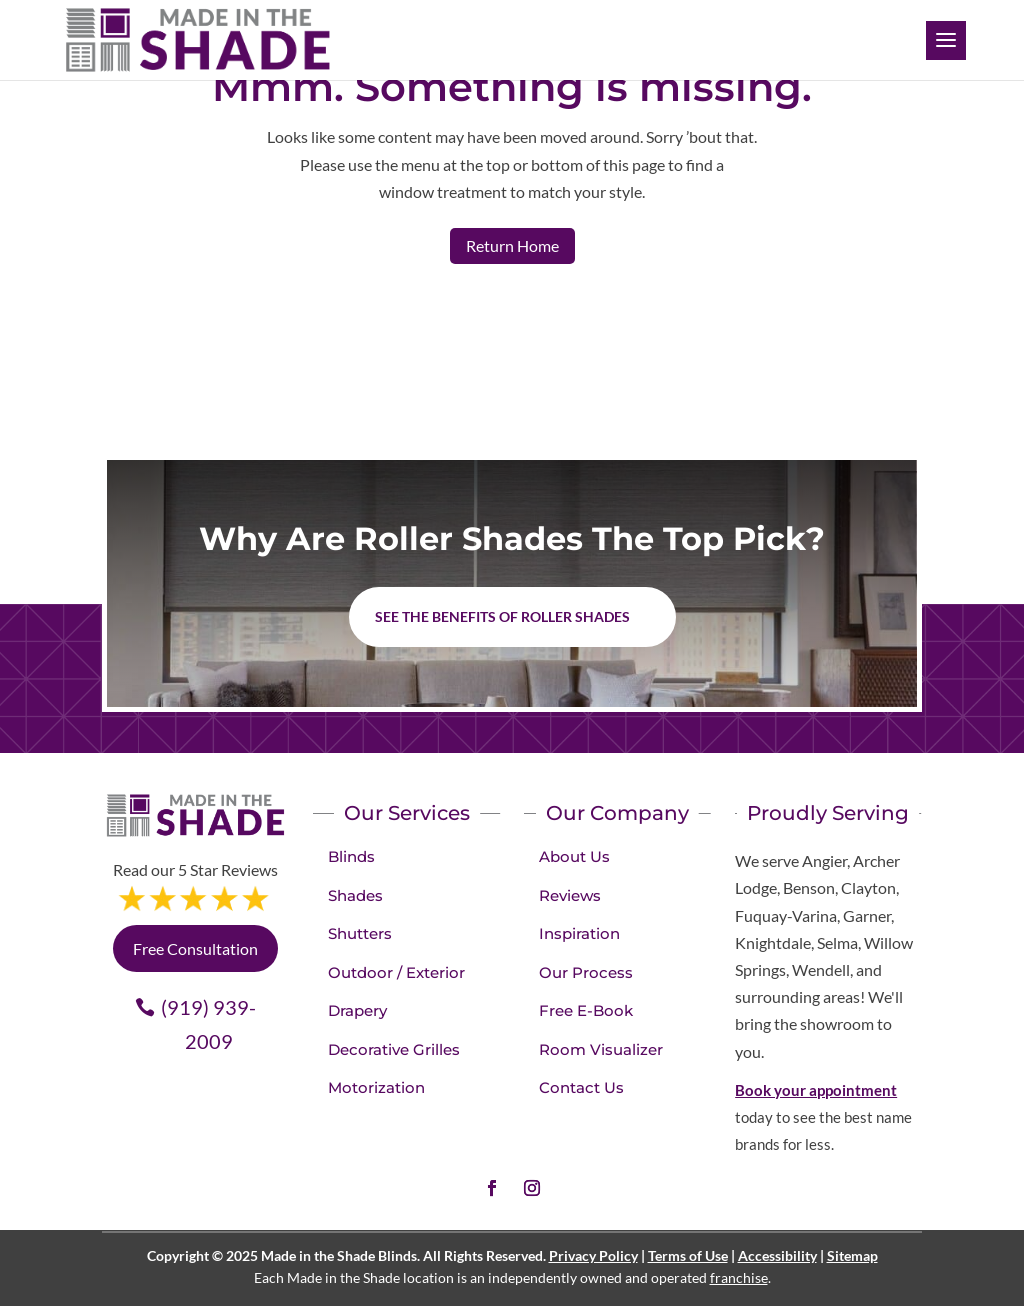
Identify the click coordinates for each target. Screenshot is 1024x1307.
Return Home (512, 245)
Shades (355, 895)
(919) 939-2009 (208, 1024)
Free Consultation (195, 948)
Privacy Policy (593, 1255)
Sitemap (852, 1255)
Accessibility (777, 1255)
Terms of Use (688, 1255)
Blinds (351, 856)
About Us (574, 856)
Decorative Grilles (394, 1049)
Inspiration (579, 933)
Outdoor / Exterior (396, 972)
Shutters (360, 933)
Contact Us (581, 1087)
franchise (739, 1277)
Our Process (586, 972)
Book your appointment (816, 1090)
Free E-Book (586, 1010)
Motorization (376, 1087)
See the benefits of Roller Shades (502, 616)
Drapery (357, 1010)
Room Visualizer (601, 1049)
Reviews (570, 895)
